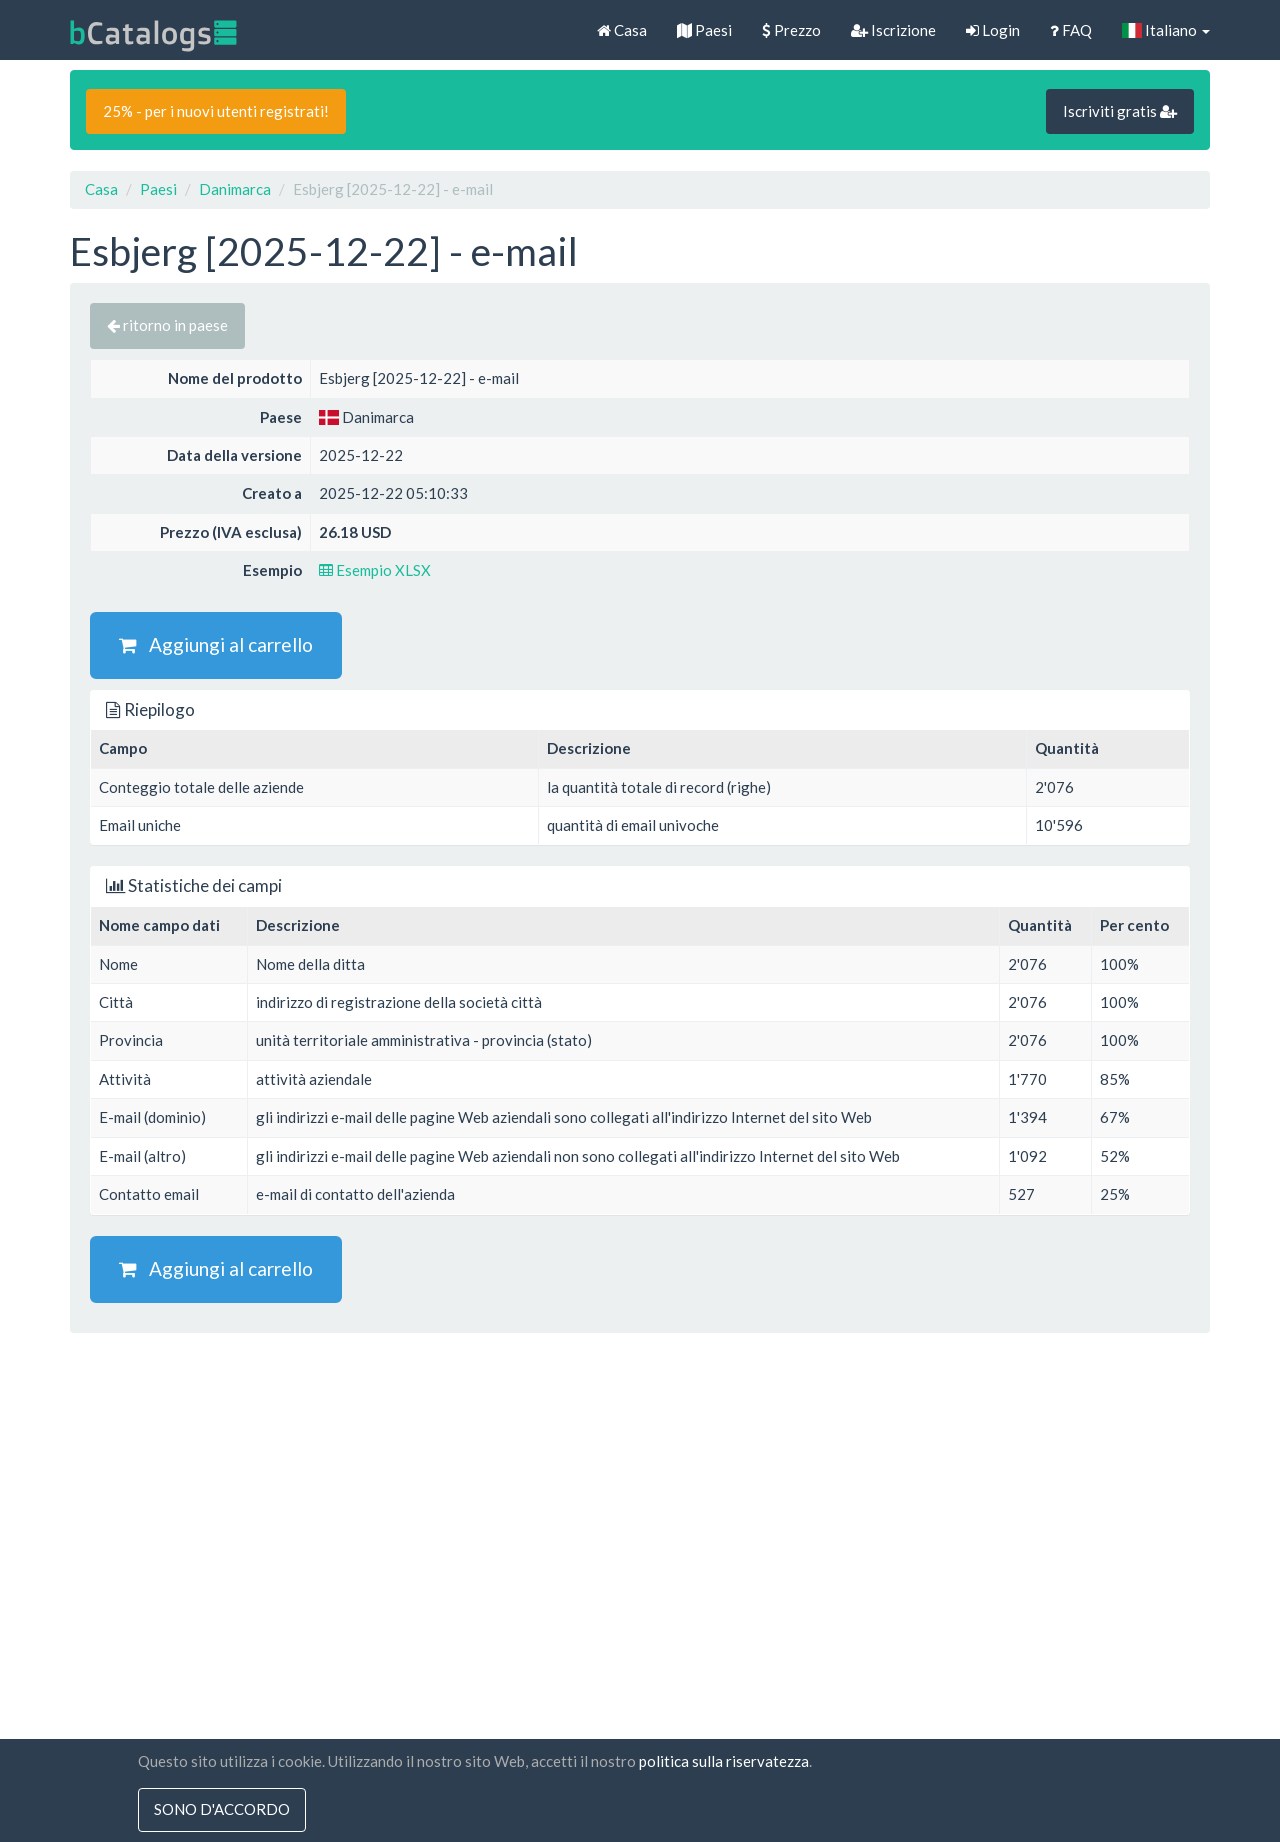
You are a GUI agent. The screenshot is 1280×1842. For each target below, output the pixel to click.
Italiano (1166, 30)
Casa (622, 30)
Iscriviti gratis (1120, 111)
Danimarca (235, 189)
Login (993, 30)
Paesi (704, 30)
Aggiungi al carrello (216, 644)
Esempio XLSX (375, 570)
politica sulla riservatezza (724, 1761)
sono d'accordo (222, 1810)
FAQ (1071, 30)
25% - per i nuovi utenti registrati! (216, 111)
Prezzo (791, 30)
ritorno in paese (167, 325)
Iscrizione (893, 30)
